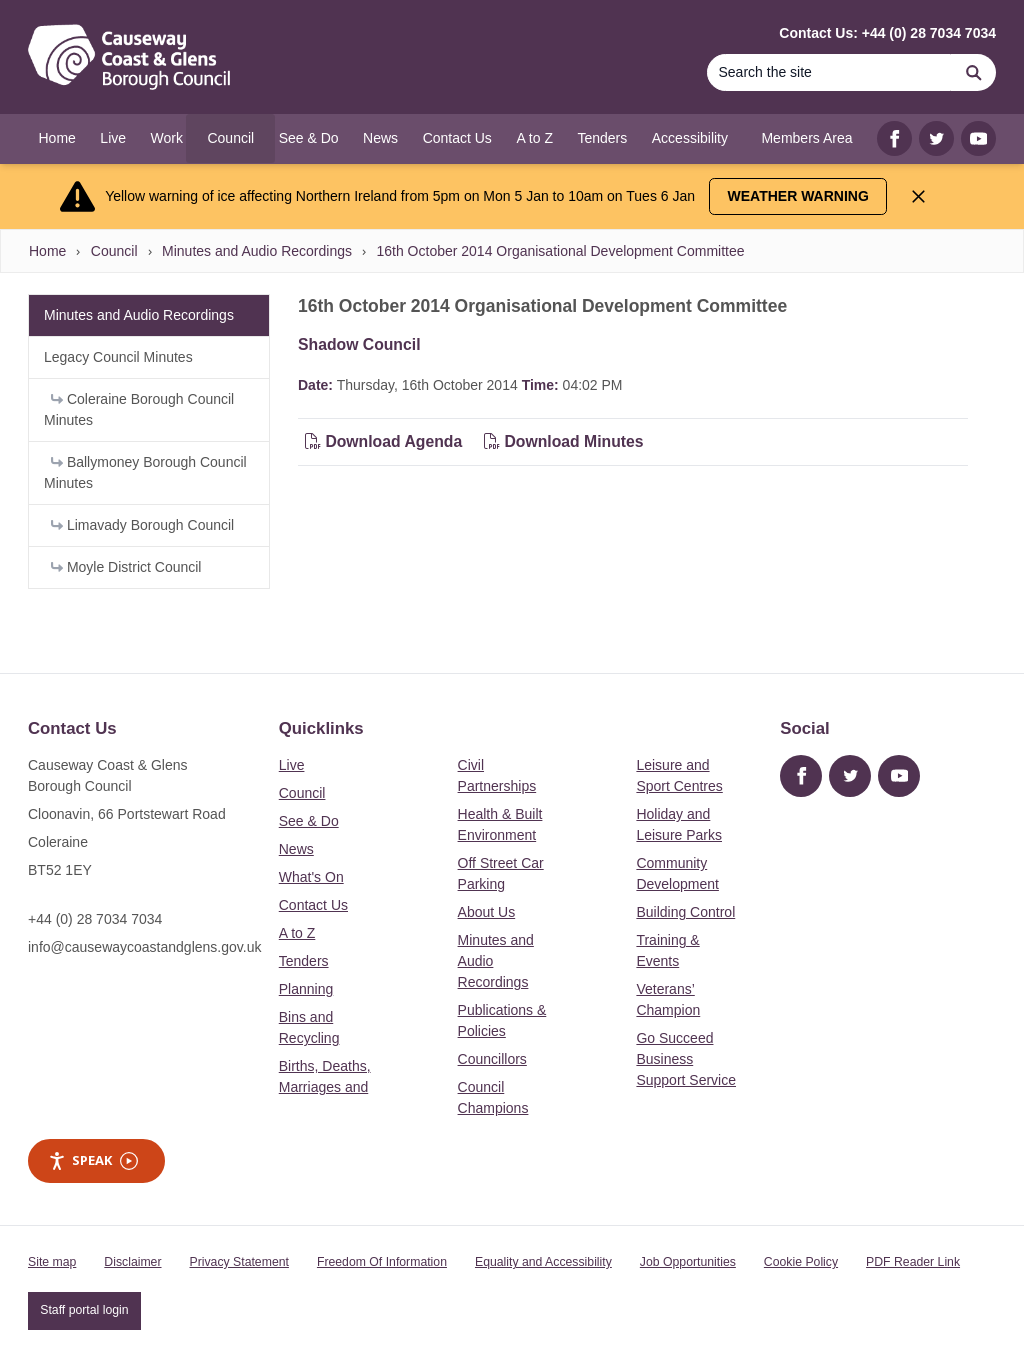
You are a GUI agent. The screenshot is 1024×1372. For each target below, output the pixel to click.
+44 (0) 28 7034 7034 (95, 919)
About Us (487, 912)
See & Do (309, 821)
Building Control (685, 912)
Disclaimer (132, 1262)
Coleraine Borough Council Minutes (139, 409)
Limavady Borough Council (142, 525)
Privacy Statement (239, 1262)
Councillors (492, 1059)
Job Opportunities (688, 1262)
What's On (311, 877)
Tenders (304, 961)
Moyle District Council (126, 567)
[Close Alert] (918, 196)
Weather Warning (798, 196)
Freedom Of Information (382, 1262)
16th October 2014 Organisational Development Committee (560, 251)
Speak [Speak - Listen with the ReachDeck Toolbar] (93, 1160)
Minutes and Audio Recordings (257, 251)
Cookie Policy (801, 1262)
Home (47, 251)
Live (292, 765)
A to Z (297, 933)
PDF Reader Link (913, 1262)
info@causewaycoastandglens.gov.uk (144, 947)
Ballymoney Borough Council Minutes (145, 472)
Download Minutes (564, 441)
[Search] (829, 72)
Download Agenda (386, 441)
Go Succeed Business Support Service (686, 1059)
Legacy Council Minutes (118, 357)
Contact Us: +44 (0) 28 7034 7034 (887, 33)
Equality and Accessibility (543, 1262)
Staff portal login (84, 1310)
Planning (306, 989)
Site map (52, 1262)
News (296, 849)
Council (114, 251)
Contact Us (313, 905)
